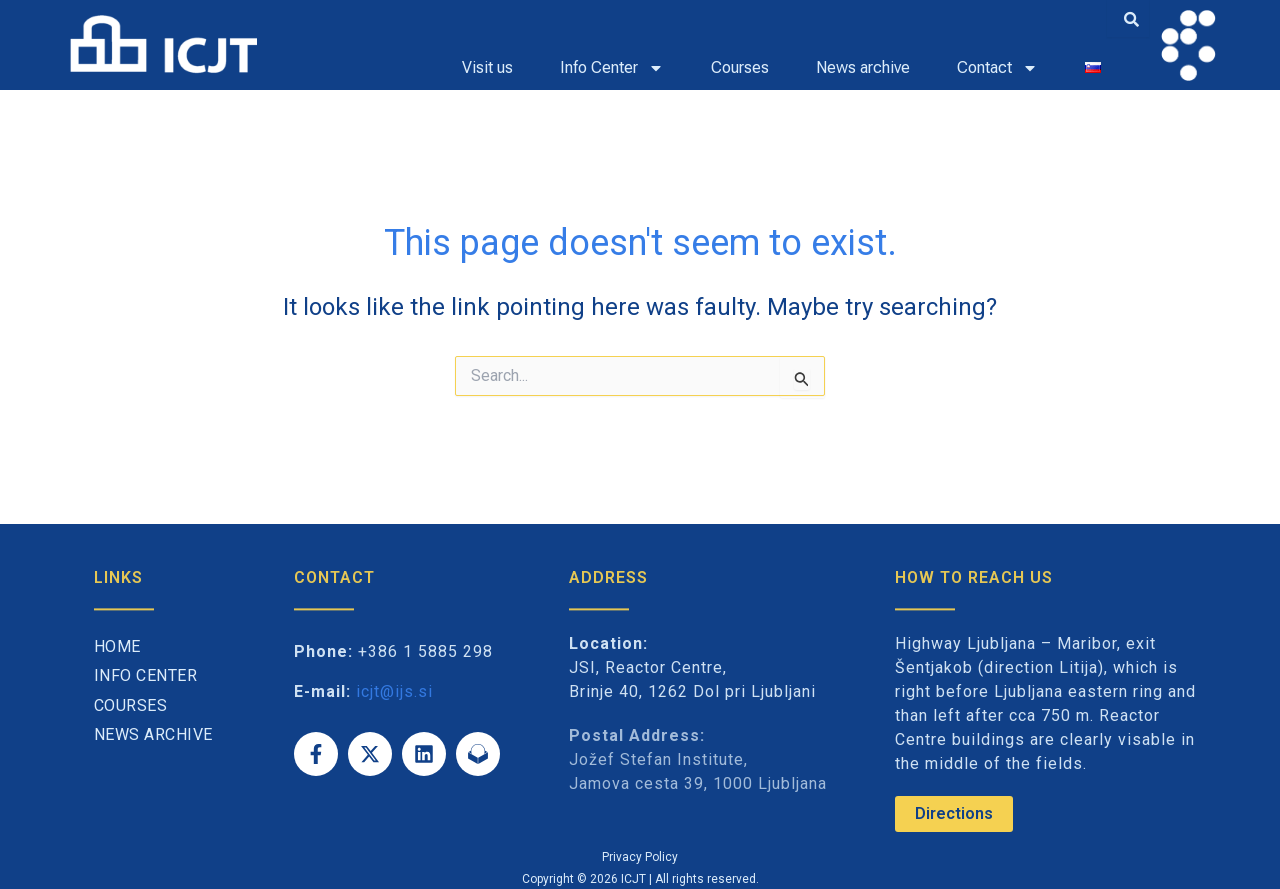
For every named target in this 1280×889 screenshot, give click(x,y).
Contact (997, 68)
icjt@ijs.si (394, 691)
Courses (740, 67)
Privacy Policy (640, 857)
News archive (863, 67)
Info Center (612, 68)
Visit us (487, 67)
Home (117, 646)
